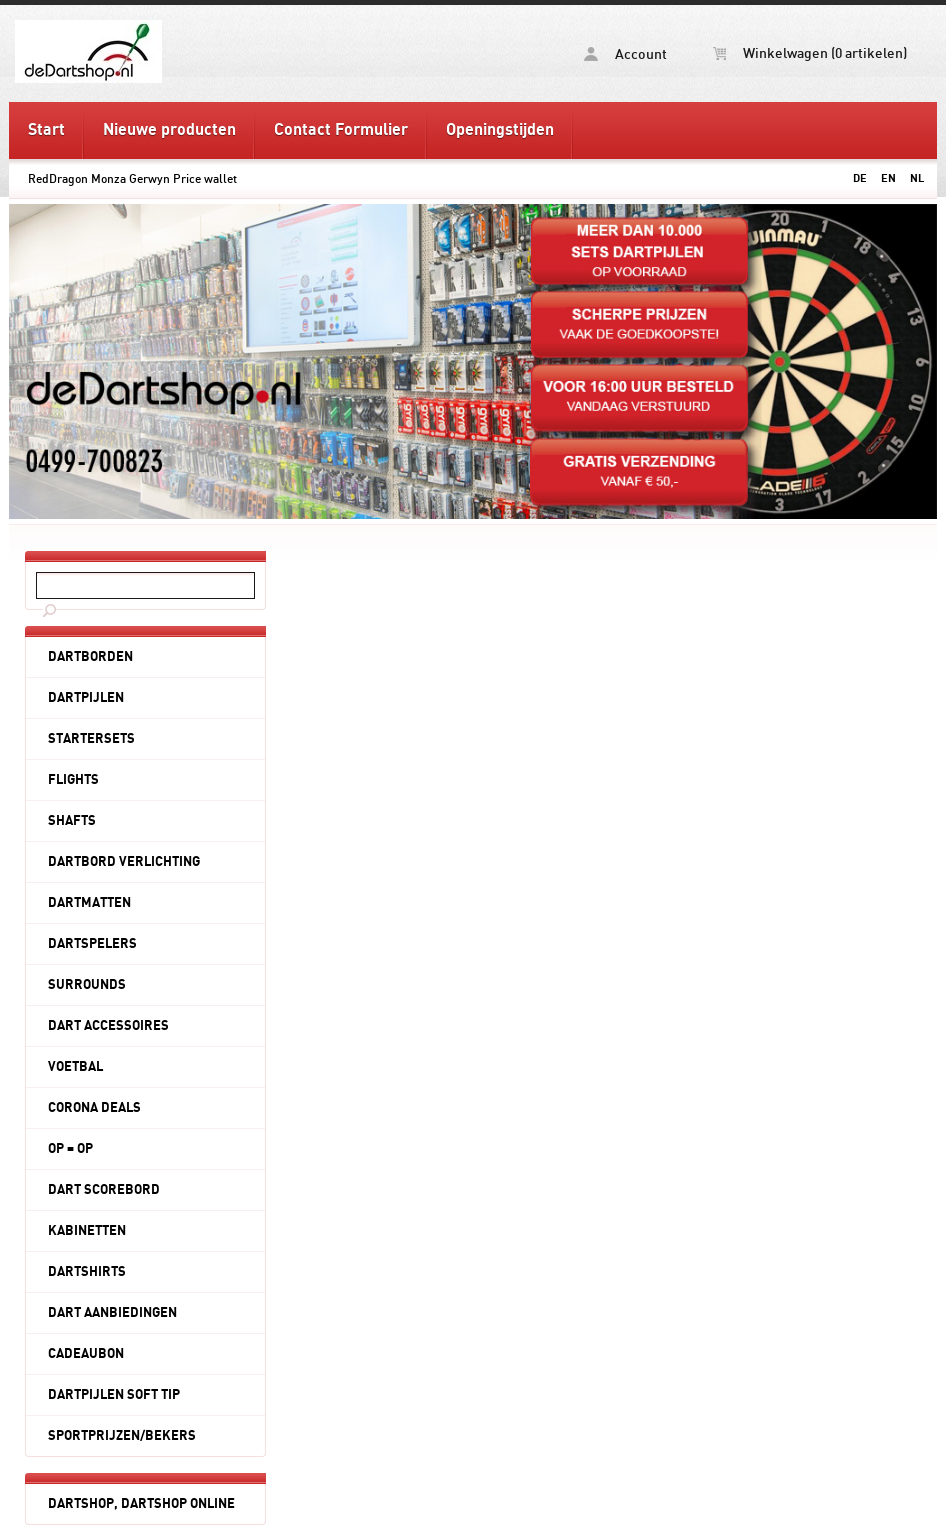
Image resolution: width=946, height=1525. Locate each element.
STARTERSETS (91, 739)
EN (888, 178)
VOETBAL (75, 1067)
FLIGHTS (73, 780)
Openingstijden (500, 130)
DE (860, 178)
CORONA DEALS (94, 1108)
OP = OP (70, 1149)
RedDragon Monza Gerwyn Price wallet (132, 179)
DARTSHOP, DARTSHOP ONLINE (141, 1504)
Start (46, 130)
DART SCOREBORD (104, 1190)
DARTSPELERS (92, 944)
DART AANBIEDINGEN (112, 1313)
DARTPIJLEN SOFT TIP (114, 1395)
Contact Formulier (341, 130)
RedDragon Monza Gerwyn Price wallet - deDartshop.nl (167, 51)
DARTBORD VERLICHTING (124, 862)
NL (917, 178)
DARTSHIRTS (87, 1272)
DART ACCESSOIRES (108, 1026)
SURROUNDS (87, 985)
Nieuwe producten (169, 130)
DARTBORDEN (90, 657)
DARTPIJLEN (86, 698)
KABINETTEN (87, 1231)
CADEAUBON (86, 1354)
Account (625, 54)
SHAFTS (72, 821)
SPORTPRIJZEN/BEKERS (122, 1436)
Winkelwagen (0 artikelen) (810, 54)
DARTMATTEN (89, 903)
